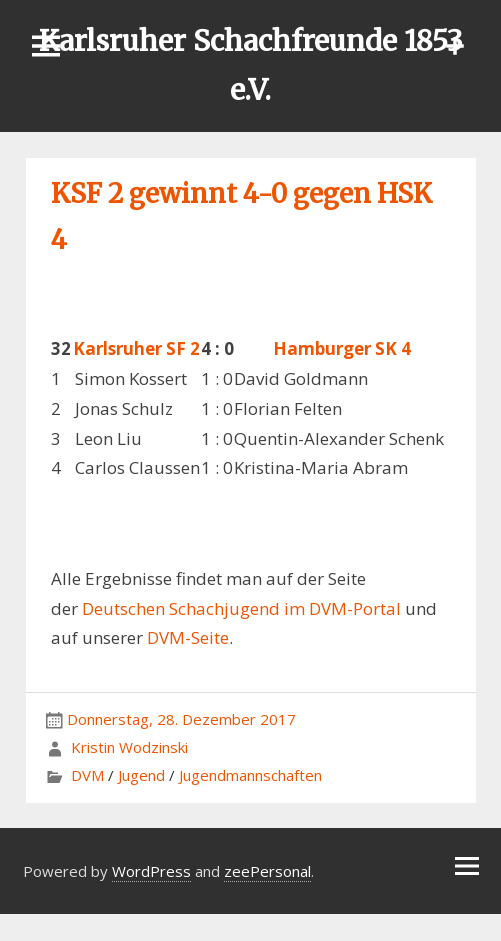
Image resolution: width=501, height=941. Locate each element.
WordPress (151, 871)
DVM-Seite (188, 637)
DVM (87, 775)
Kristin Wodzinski (129, 747)
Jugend (141, 775)
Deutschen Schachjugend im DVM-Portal (241, 608)
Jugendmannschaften (250, 775)
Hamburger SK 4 (342, 348)
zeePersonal (267, 871)
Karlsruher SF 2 (136, 348)
